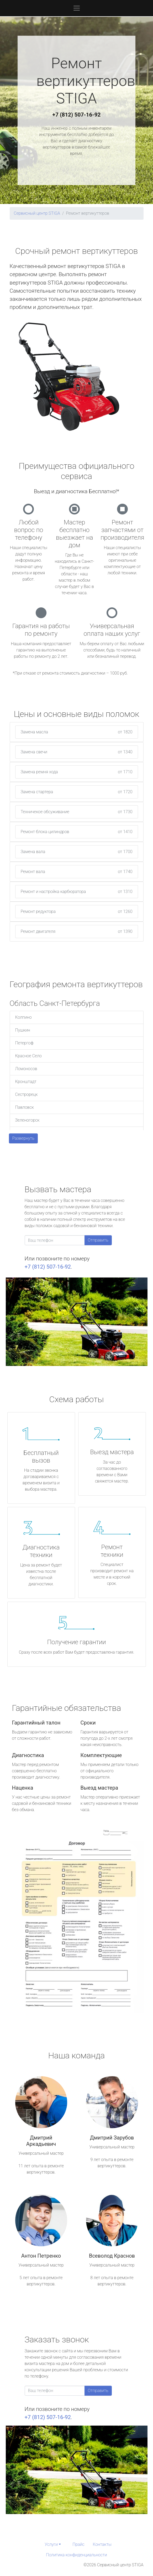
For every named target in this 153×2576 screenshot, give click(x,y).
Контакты (102, 2544)
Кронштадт (25, 1081)
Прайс (78, 2544)
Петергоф (24, 1042)
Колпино (23, 1017)
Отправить (98, 1240)
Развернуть (23, 1138)
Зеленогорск (27, 1120)
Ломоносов (26, 1068)
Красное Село (28, 1055)
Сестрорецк (26, 1094)
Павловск (24, 1107)
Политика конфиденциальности (76, 2554)
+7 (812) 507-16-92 (76, 115)
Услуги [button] (51, 2544)
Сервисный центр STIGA (37, 213)
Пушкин (22, 1030)
